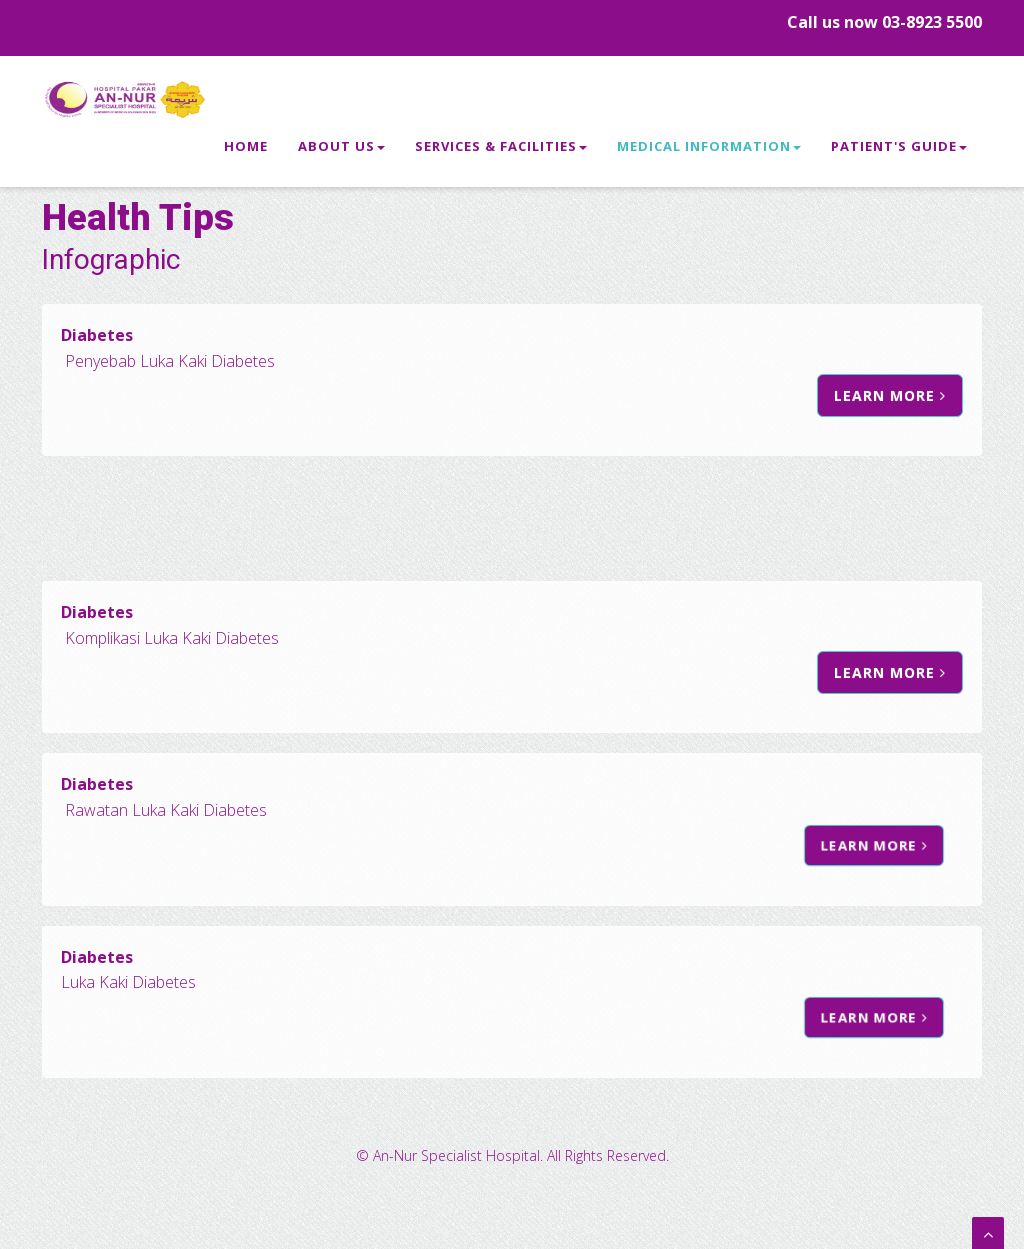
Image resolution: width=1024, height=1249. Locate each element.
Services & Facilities (501, 151)
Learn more (835, 396)
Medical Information (709, 151)
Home (246, 151)
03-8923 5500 (932, 22)
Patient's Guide (899, 151)
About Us (341, 151)
